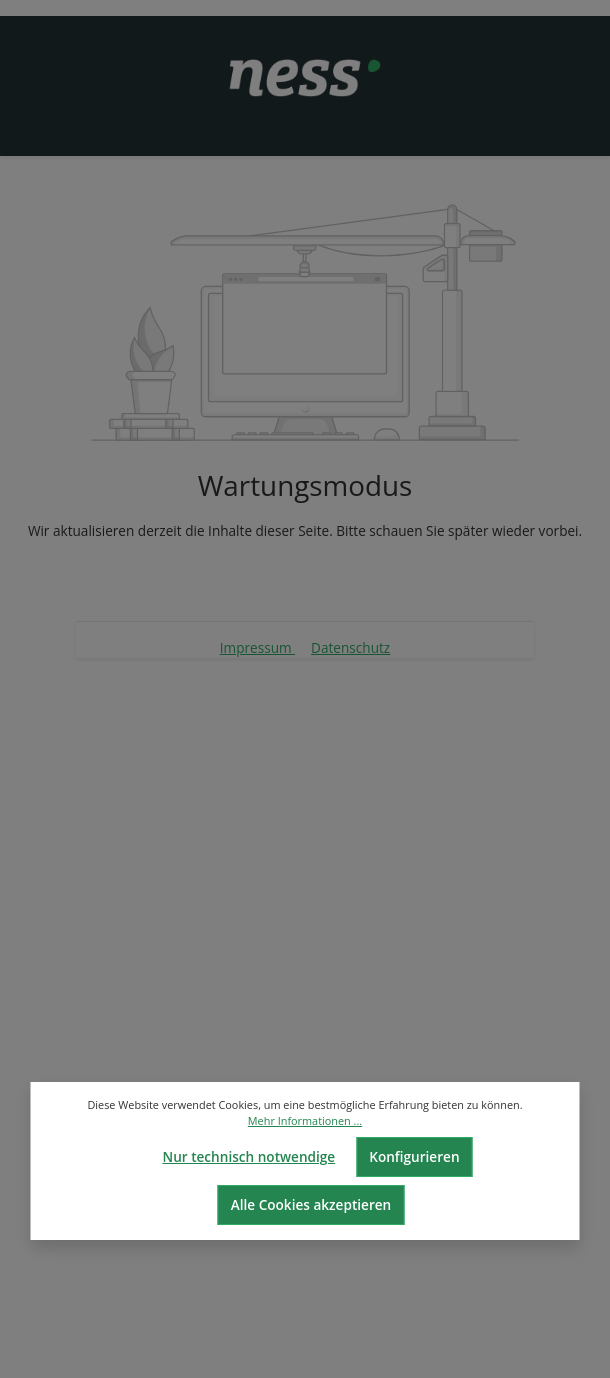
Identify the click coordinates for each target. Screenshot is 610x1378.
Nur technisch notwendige (248, 1156)
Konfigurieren (414, 1156)
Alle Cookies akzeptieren (311, 1204)
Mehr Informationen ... (305, 1120)
